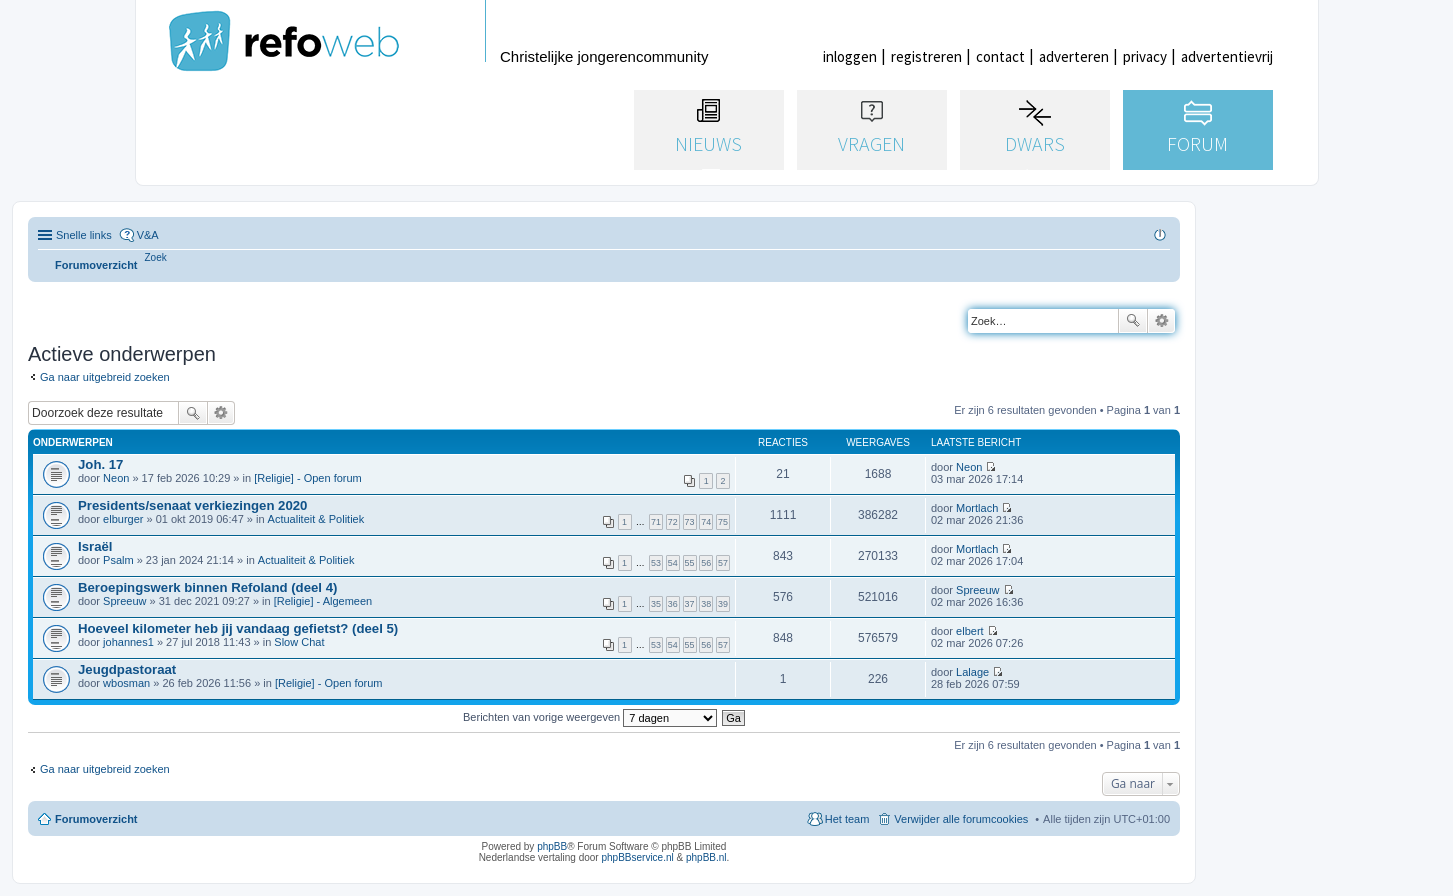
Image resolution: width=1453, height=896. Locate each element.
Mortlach (977, 508)
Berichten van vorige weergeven (590, 717)
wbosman (126, 683)
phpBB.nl (706, 857)
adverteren (1074, 56)
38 (706, 604)
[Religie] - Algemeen (323, 601)
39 (723, 604)
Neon (116, 478)
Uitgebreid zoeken (1161, 321)
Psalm (118, 560)
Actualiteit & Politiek (316, 519)
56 (706, 563)
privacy (1145, 56)
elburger (123, 519)
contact (1000, 56)
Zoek (1133, 321)
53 (656, 563)
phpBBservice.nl (637, 857)
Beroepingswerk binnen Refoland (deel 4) (207, 587)
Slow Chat (299, 642)
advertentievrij (1227, 56)
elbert (970, 631)
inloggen (850, 56)
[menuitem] (156, 257)
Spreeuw (124, 601)
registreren (926, 56)
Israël (95, 546)
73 (690, 522)
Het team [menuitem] (847, 819)
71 (656, 522)
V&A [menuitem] (148, 235)
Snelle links (84, 235)
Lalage (972, 672)
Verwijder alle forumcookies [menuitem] (961, 819)
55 (690, 563)
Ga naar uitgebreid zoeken (105, 377)
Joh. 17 (100, 464)
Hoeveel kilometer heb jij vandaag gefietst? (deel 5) (238, 628)
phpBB (552, 846)
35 (656, 604)
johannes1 (128, 642)
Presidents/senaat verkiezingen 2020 (192, 505)
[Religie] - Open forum (308, 478)
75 (723, 522)
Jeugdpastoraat (127, 669)
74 (706, 522)
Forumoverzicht (96, 819)
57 (723, 563)
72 (673, 522)
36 (673, 604)
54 (673, 563)
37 (690, 604)
